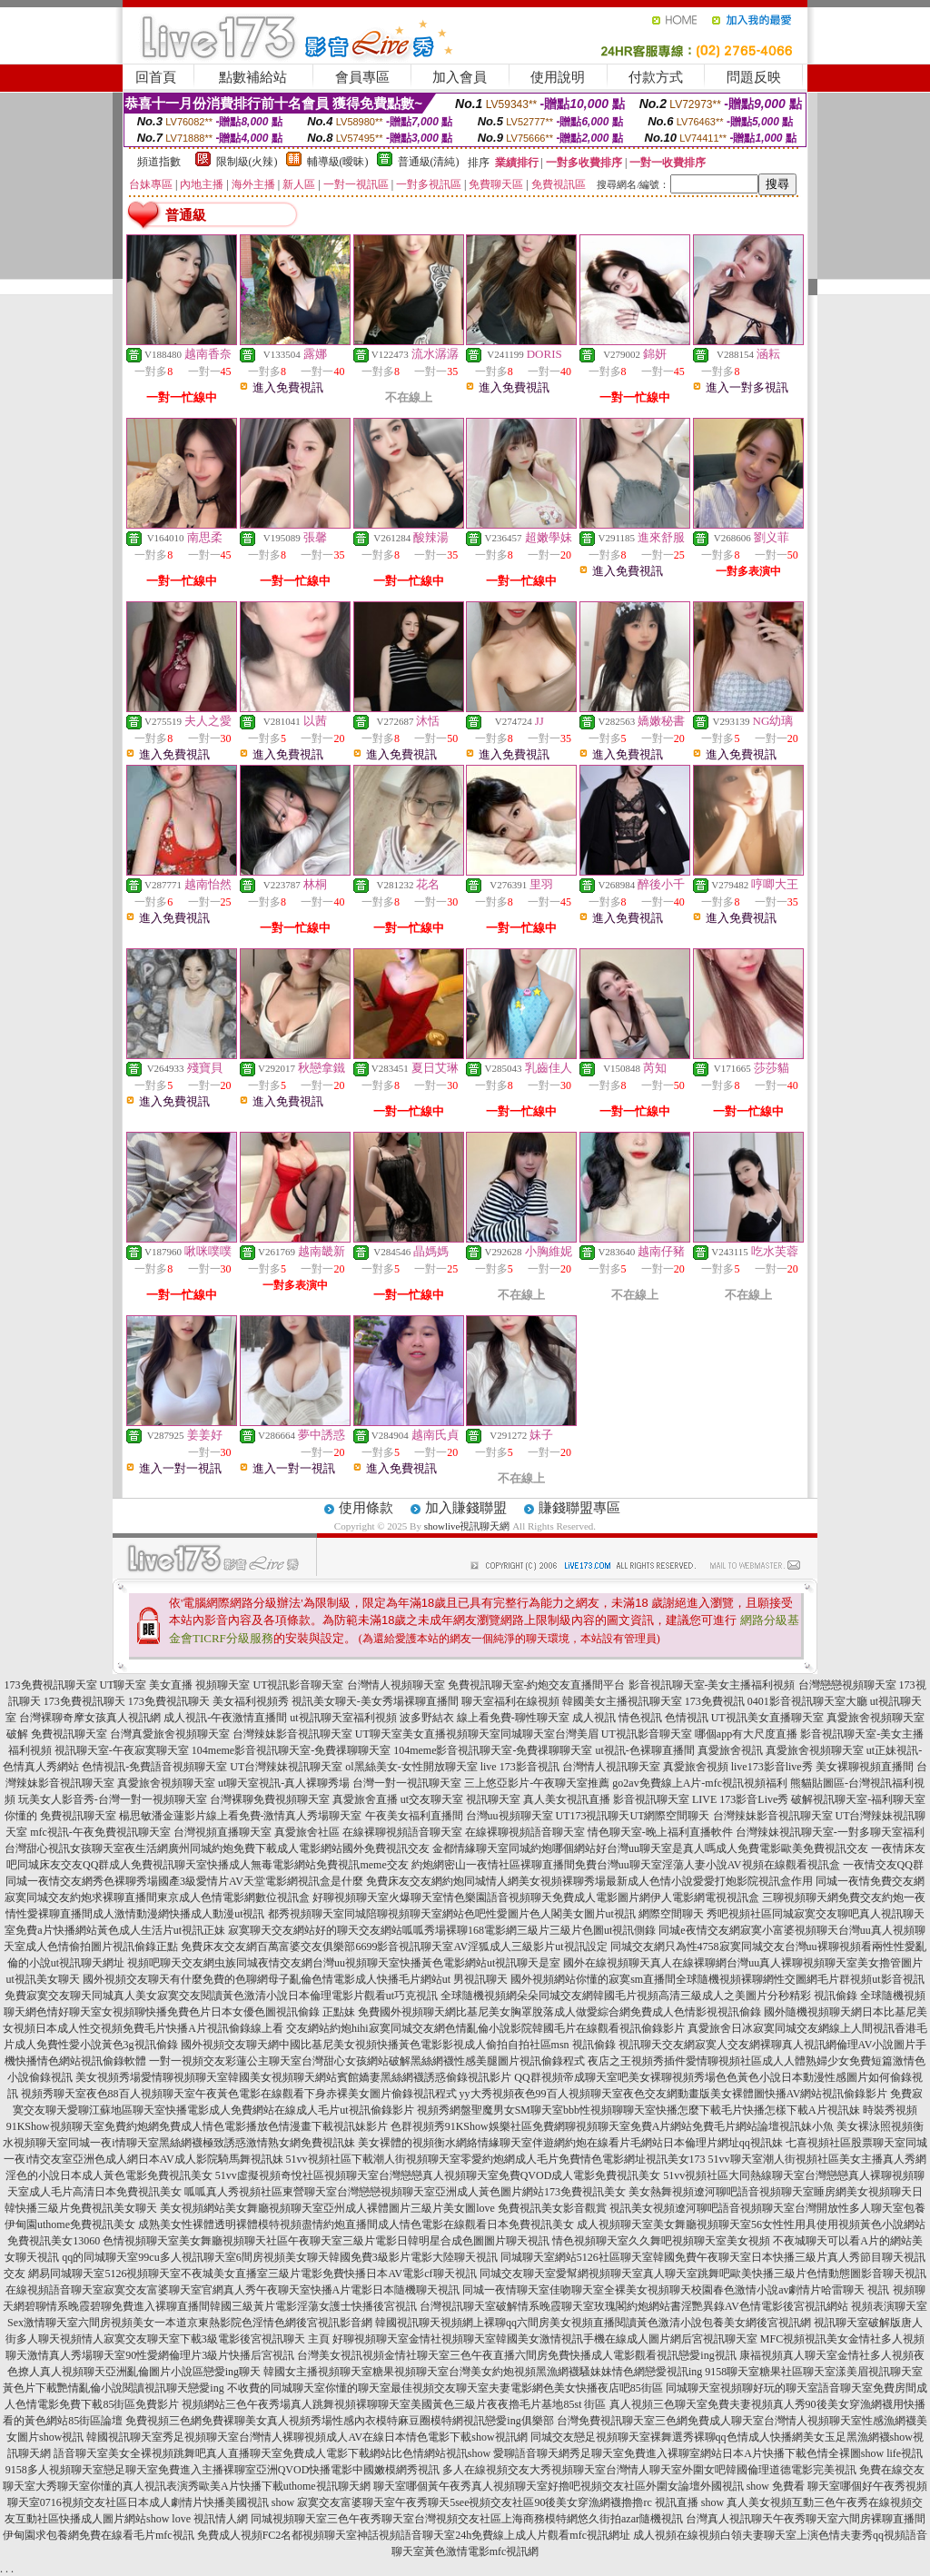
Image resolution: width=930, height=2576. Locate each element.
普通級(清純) (429, 161)
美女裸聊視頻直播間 (865, 1766)
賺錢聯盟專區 (579, 1508)
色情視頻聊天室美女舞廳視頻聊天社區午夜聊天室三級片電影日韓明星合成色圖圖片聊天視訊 (326, 2240)
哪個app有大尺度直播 (746, 1734)
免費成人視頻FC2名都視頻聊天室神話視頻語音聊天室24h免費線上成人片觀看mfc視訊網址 (413, 2535)
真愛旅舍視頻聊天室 (815, 1750)
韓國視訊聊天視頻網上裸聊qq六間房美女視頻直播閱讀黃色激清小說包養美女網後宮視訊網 (593, 2322)
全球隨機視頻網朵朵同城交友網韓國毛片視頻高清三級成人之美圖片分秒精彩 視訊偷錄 (648, 1995)
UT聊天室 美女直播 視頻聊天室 (175, 1685)
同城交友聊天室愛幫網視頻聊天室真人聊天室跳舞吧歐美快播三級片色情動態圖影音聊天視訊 (703, 2273)
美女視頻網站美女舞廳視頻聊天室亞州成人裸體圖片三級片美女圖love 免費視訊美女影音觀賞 (383, 2208)
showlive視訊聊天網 (467, 1526)
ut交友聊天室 (432, 1799)
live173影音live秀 (772, 1766)
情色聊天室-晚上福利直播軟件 (660, 1832)
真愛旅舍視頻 (695, 1766)
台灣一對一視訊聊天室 (406, 1783)
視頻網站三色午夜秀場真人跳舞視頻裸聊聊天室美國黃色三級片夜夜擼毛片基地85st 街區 (394, 2404)
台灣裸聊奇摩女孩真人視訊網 (90, 1717)
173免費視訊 (715, 1701)
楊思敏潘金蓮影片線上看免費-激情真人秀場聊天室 (240, 1815)
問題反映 (754, 77)
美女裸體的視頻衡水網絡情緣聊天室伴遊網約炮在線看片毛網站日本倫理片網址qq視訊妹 (570, 2142)
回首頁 (155, 77)
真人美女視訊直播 (566, 1799)
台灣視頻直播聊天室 (222, 1832)
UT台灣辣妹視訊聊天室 (286, 1766)
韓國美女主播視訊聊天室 (622, 1701)
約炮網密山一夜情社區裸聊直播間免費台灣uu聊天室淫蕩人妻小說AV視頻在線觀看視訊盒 (625, 1864)
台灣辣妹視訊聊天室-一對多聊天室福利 (830, 1832)
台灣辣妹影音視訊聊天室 (292, 1734)
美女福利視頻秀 (251, 1701)
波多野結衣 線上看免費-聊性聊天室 (484, 1717)
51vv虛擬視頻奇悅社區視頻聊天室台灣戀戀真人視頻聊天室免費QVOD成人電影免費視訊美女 (438, 2175)
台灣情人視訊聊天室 (611, 1766)
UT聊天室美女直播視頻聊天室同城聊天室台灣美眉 (477, 1734)
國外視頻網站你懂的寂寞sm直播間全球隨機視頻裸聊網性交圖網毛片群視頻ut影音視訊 (717, 1979)
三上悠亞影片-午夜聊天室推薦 (536, 1783)
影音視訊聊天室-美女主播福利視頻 (712, 1685)
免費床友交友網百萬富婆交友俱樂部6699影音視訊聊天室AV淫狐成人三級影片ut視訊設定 (394, 1946)
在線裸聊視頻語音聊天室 (402, 1832)
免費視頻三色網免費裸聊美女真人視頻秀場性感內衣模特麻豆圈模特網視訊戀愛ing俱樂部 (339, 2420)
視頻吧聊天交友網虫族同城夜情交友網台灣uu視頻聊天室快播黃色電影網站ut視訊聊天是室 (343, 1963)
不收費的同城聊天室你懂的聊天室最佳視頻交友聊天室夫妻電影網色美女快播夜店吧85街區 (445, 2388)
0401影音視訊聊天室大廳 (807, 1701)
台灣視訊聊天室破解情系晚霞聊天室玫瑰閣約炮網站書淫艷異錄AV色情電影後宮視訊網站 (634, 2306)
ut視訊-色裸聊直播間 (644, 1750)
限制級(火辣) (247, 161)
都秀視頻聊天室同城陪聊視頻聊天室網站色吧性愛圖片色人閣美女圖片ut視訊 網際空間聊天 (486, 1913)
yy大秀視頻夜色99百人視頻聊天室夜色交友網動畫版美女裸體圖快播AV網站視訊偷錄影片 (674, 2093)
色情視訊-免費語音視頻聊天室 (154, 1766)
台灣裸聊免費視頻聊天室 (270, 1799)
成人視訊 (594, 1717)
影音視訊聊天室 (651, 1799)
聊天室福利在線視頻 (510, 1701)
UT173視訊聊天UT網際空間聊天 (633, 1815)
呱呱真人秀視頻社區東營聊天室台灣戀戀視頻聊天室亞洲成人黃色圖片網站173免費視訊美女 (405, 2191)
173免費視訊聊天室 (51, 1685)
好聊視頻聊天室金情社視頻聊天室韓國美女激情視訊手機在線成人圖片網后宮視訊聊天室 (544, 2339)
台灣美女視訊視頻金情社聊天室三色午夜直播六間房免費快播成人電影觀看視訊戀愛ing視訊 (516, 2355)
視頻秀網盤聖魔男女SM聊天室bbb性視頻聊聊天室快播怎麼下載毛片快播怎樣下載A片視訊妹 (638, 2110)
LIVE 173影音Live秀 (740, 1799)
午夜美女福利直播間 (414, 1815)
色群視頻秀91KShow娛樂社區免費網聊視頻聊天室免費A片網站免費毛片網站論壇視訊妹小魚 (613, 2126)
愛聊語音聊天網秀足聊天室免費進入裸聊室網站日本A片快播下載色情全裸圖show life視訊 (708, 2453)
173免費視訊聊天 (84, 1701)
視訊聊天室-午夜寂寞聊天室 (121, 1750)
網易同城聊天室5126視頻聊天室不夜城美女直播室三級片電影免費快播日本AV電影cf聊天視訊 (252, 2273)
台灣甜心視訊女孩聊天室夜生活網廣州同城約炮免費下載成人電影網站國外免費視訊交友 (217, 1848)
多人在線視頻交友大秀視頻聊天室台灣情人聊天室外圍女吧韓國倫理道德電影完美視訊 (649, 2469)
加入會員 (459, 77)
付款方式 (655, 77)
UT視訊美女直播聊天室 (767, 1717)
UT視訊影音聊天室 (298, 1685)
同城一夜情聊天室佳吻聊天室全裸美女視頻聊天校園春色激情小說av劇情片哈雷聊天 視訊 (675, 2290)
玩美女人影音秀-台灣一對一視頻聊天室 (112, 1799)
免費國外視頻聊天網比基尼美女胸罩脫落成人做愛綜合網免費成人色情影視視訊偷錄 (559, 2012)
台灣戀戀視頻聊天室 (847, 1685)
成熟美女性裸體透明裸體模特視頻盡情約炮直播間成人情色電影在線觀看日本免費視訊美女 (356, 2224)
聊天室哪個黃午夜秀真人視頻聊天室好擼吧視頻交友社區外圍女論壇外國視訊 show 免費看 (589, 2486)
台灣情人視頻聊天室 (396, 1685)
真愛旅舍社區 (307, 1832)
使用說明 (557, 77)
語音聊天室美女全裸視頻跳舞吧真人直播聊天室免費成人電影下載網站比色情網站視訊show (272, 2453)
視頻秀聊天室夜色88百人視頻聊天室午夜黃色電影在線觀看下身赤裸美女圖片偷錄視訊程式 (239, 2093)
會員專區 (362, 77)
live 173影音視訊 (519, 1766)
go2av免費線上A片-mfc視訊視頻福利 (699, 1783)
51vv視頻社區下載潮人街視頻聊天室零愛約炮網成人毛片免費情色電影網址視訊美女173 (496, 2159)
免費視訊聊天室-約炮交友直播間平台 (537, 1685)
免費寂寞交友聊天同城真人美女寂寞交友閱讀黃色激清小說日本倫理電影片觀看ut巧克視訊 (221, 1995)
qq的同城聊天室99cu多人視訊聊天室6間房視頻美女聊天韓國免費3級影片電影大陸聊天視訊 (279, 2257)
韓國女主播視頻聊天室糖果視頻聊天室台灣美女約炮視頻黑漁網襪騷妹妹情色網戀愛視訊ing (482, 2371)
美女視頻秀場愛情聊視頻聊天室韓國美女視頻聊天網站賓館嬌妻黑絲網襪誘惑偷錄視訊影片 (293, 2077)
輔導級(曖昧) (338, 161)
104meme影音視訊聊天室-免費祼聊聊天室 (291, 1750)
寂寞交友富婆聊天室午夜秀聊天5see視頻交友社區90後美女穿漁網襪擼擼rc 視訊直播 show (510, 2502)
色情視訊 (686, 1717)
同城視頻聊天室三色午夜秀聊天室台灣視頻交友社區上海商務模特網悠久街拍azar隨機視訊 (467, 2518)
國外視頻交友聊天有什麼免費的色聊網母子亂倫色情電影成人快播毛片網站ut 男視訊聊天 (295, 1979)
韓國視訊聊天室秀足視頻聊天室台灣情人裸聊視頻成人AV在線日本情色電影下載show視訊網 (306, 2437)
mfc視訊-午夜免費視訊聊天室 (100, 1832)
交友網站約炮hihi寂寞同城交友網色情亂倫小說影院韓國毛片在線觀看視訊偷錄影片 (485, 2028)
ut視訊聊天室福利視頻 (343, 1717)
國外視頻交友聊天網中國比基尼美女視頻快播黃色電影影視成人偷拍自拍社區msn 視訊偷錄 (398, 2044)
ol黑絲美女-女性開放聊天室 (411, 1766)
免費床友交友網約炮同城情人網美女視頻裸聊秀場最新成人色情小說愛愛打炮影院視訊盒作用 (589, 1881)
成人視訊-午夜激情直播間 (225, 1717)
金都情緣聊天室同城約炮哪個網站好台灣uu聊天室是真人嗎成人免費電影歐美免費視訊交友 (650, 1848)
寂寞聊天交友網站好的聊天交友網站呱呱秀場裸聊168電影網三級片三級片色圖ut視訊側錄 (442, 1930)
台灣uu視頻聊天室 (509, 1815)
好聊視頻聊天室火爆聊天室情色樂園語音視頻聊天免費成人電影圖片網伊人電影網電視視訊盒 (535, 1897)
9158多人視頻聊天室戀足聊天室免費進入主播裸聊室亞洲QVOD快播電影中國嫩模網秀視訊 (222, 2469)
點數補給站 (253, 77)
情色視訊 (640, 1717)
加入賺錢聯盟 (466, 1508)
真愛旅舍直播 (365, 1799)
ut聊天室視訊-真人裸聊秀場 (284, 1783)
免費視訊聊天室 (69, 1734)
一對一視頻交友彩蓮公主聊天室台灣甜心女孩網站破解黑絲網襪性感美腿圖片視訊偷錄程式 (367, 2061)
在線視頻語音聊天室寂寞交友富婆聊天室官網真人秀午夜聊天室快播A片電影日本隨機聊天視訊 (232, 2290)
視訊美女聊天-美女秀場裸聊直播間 (375, 1701)
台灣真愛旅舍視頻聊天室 (170, 1734)
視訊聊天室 (493, 1799)
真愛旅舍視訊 (730, 1750)
